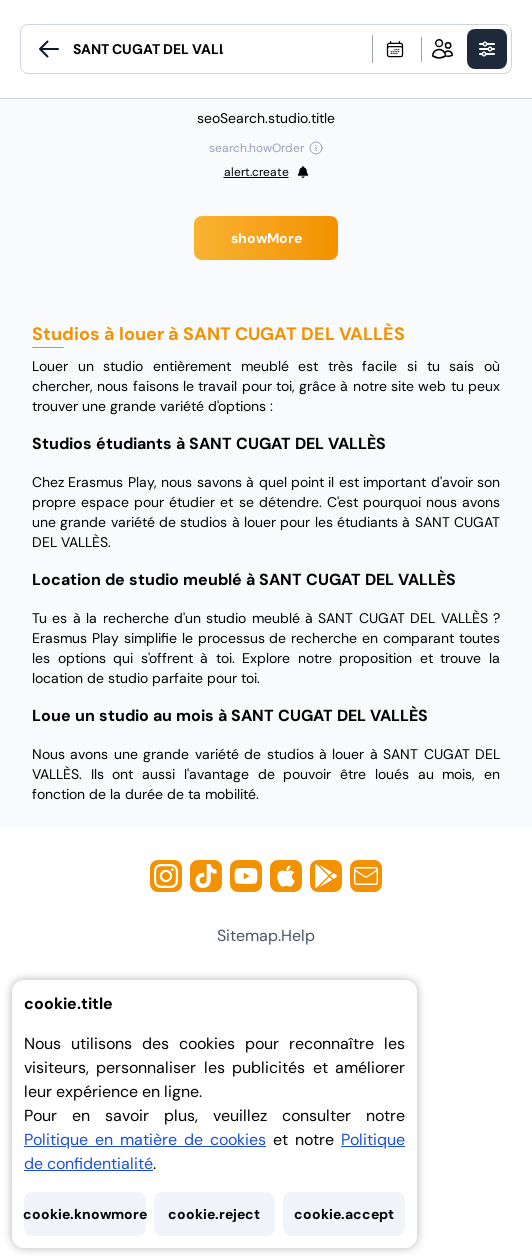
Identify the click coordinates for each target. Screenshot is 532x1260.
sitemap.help (266, 935)
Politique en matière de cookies (145, 1139)
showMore (266, 238)
